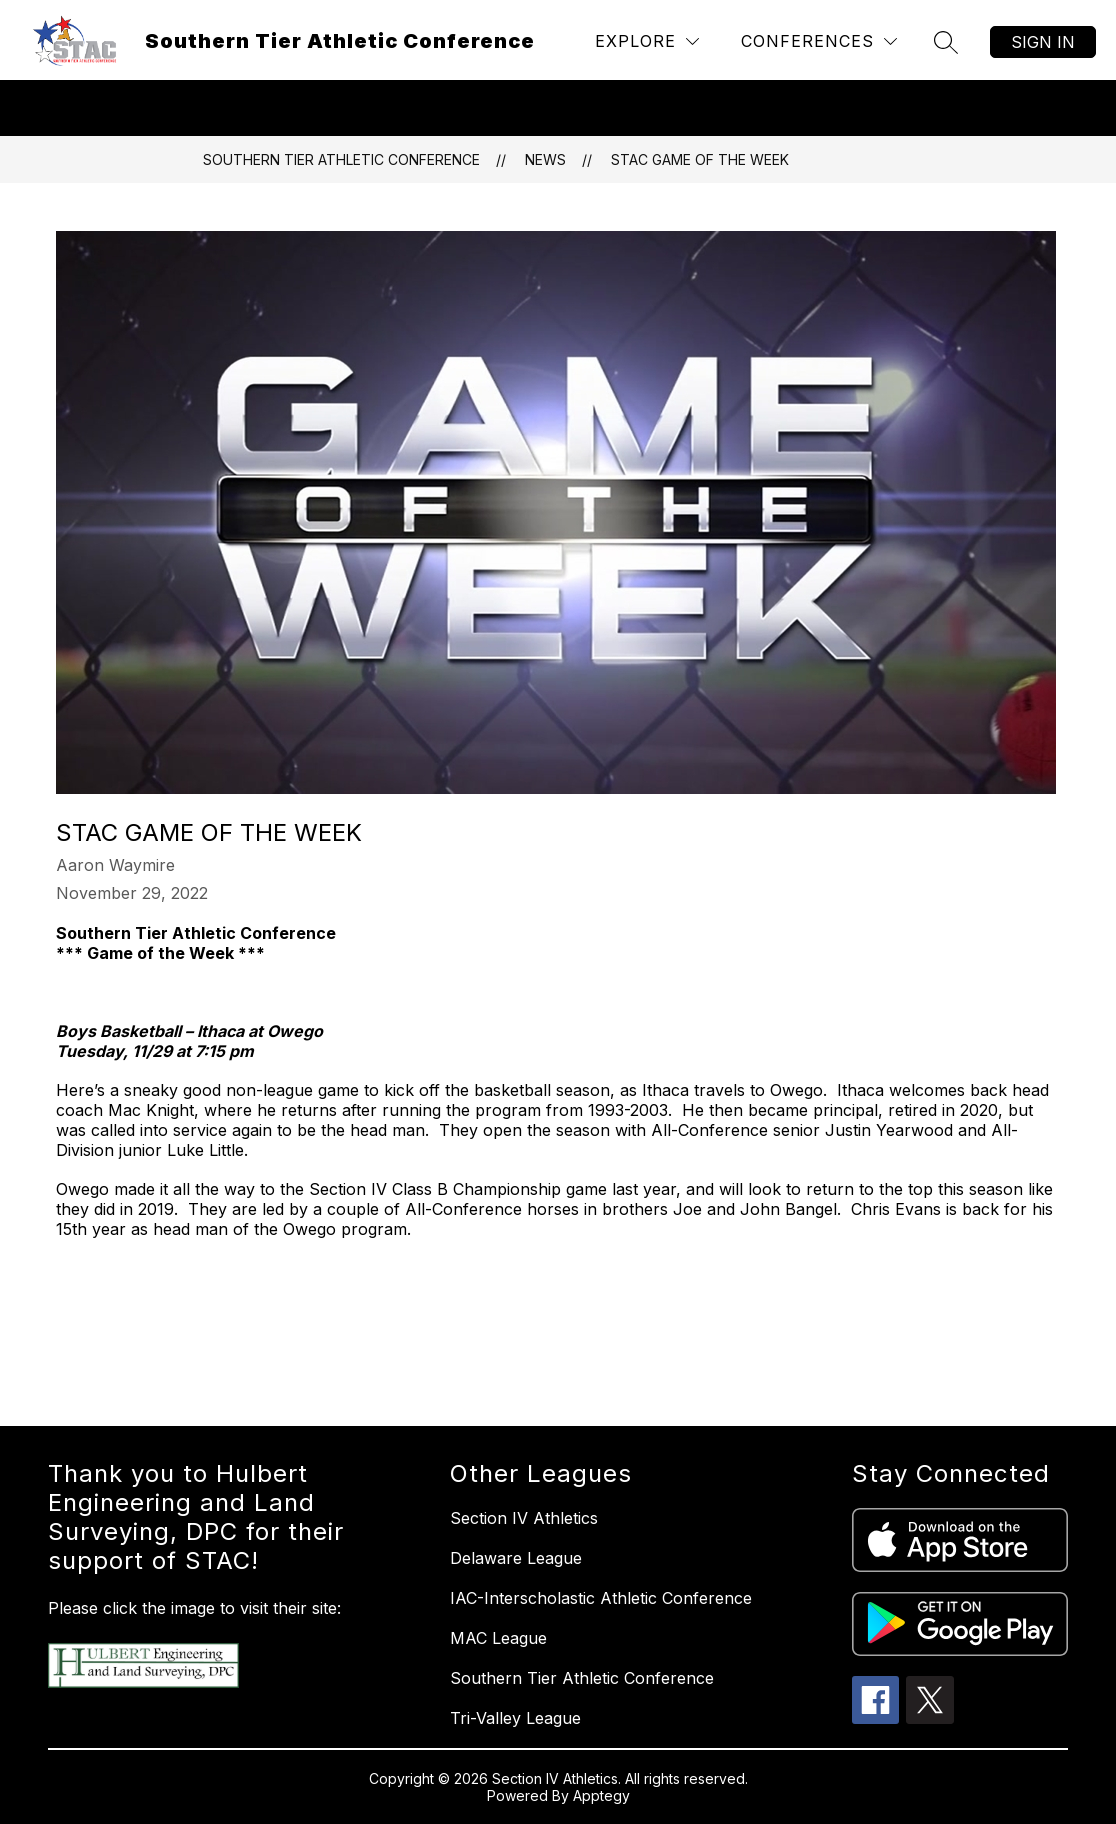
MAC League (498, 1638)
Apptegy (601, 1795)
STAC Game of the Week (700, 159)
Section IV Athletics (524, 1518)
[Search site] (946, 42)
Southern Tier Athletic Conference (341, 159)
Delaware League (516, 1558)
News (545, 159)
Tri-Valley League (515, 1718)
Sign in (1043, 42)
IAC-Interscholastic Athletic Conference (601, 1598)
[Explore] (647, 41)
